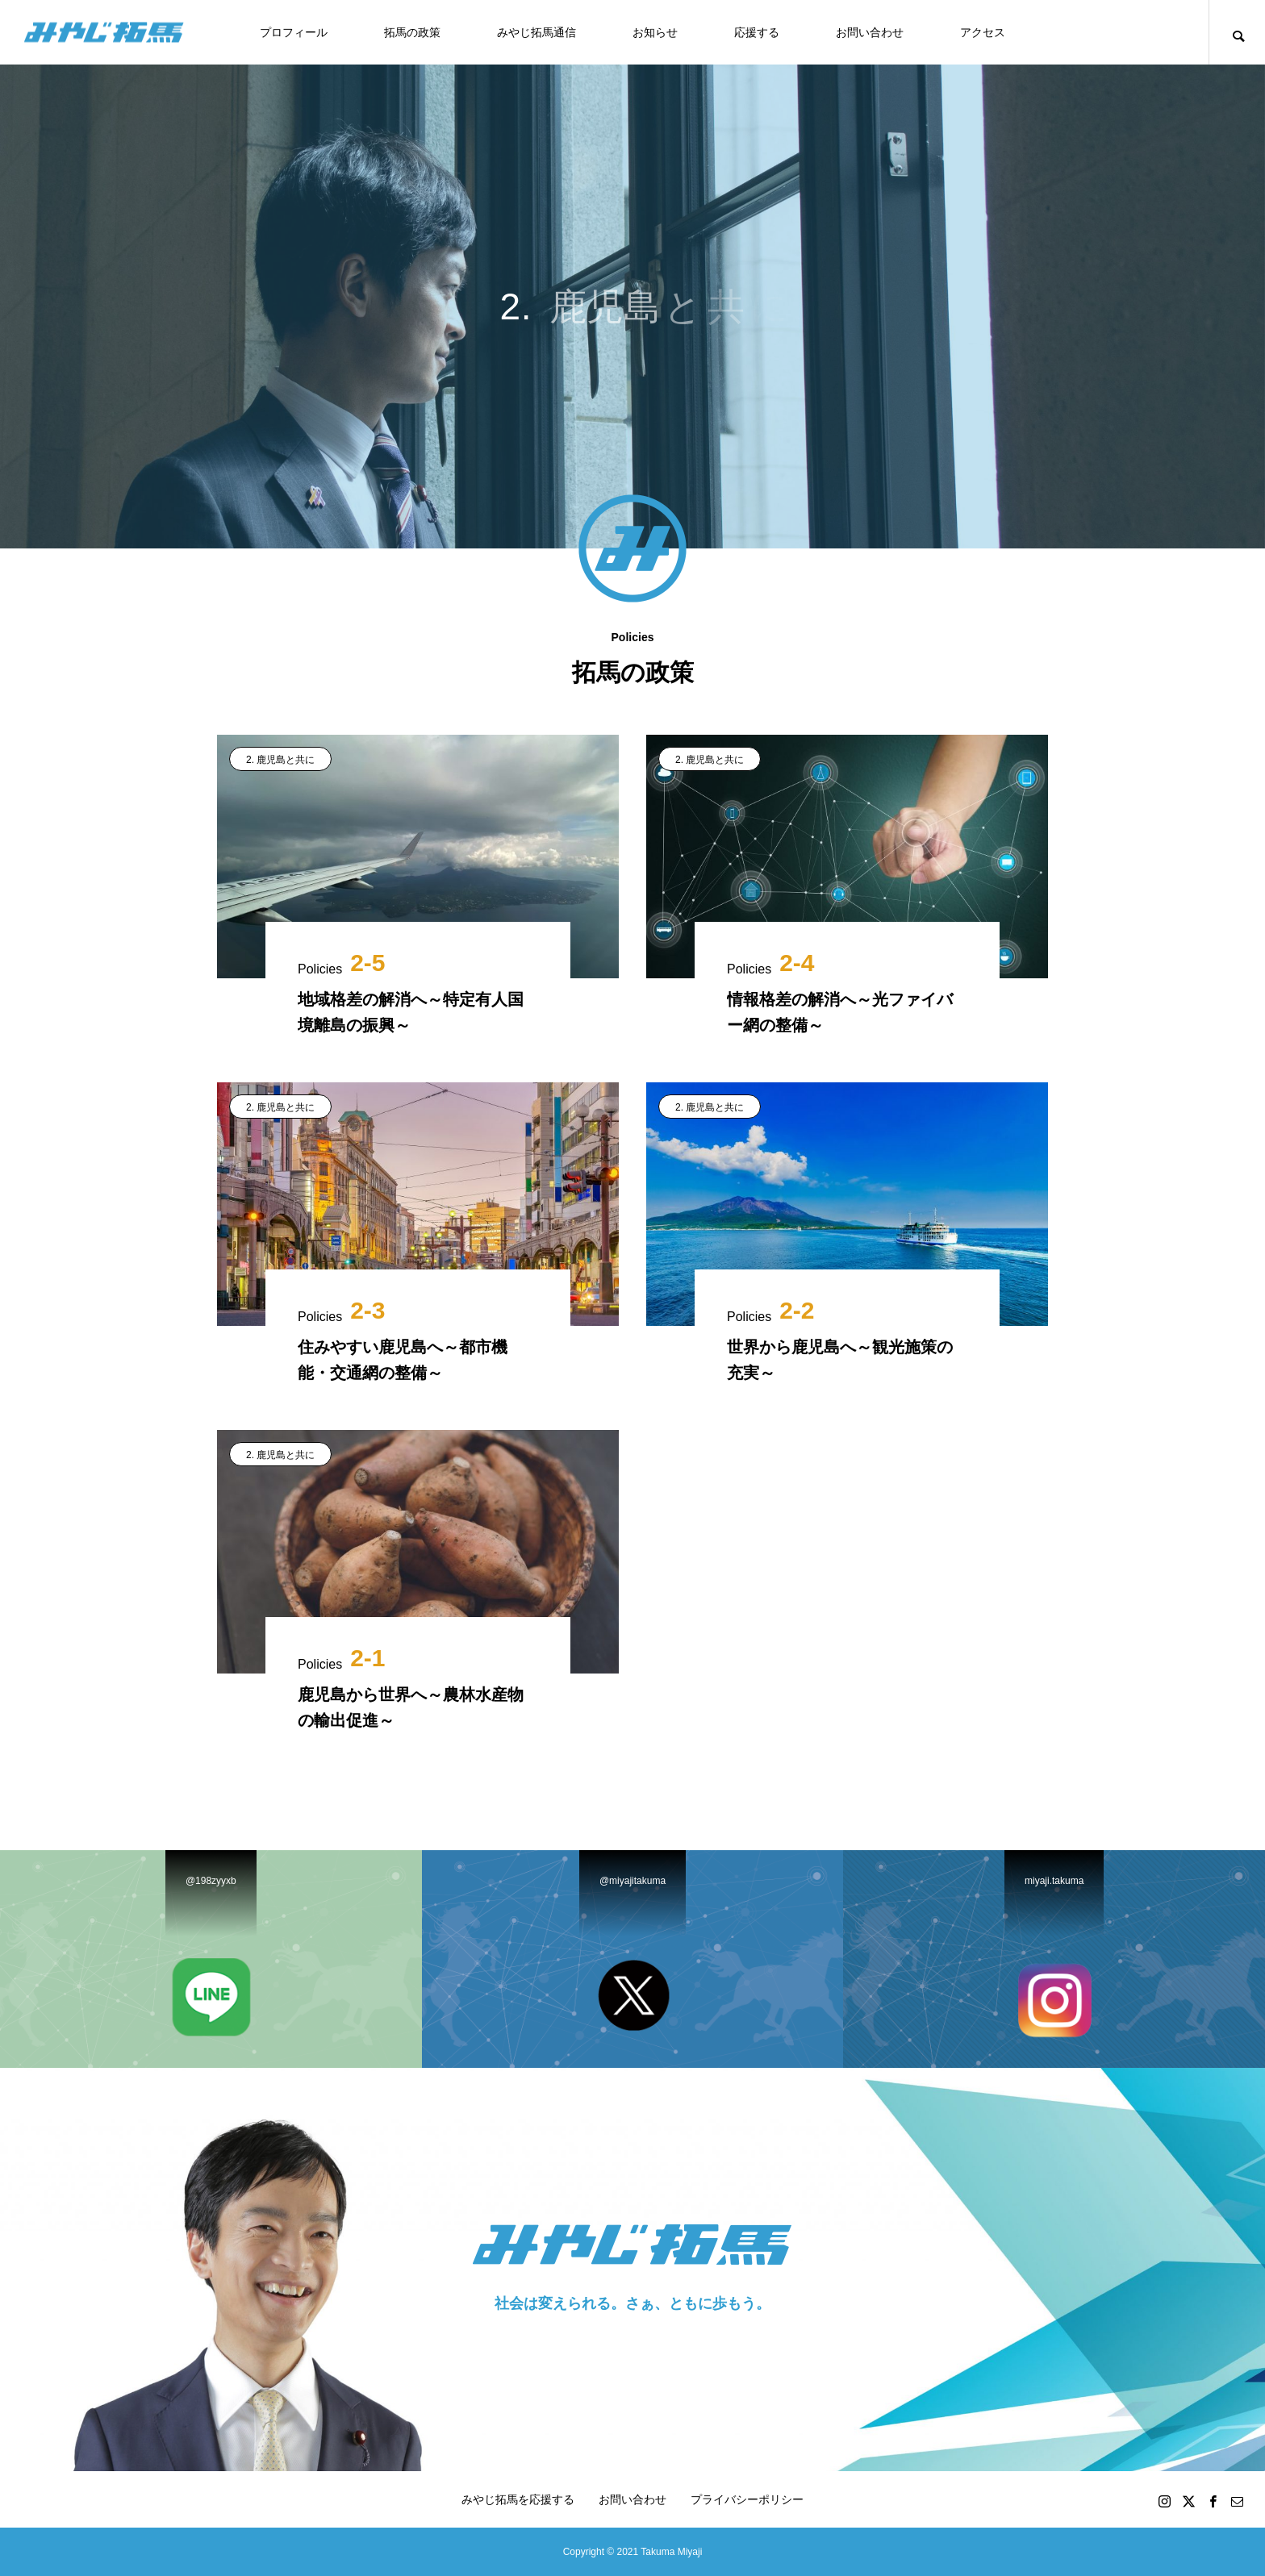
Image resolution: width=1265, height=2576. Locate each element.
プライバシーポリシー (747, 2499)
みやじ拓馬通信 (536, 32)
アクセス (982, 32)
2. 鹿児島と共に (280, 759)
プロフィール (294, 32)
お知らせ (655, 32)
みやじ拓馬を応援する (517, 2499)
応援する (756, 32)
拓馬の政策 (412, 32)
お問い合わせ (870, 32)
